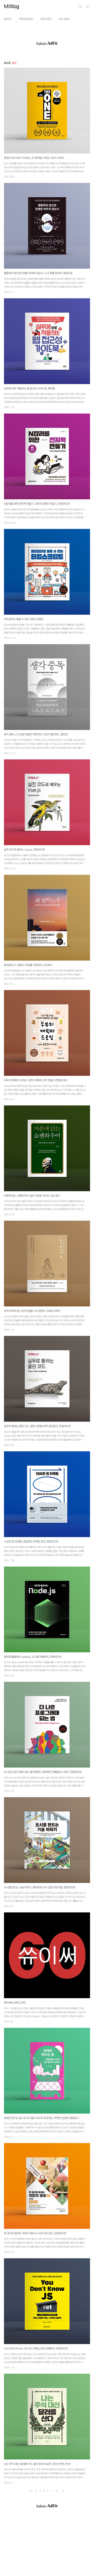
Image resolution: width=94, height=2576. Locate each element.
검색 (80, 6)
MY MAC (64, 18)
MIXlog (11, 6)
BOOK (7, 18)
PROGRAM (26, 18)
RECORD (46, 18)
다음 (63, 2491)
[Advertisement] (47, 2541)
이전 (32, 2491)
